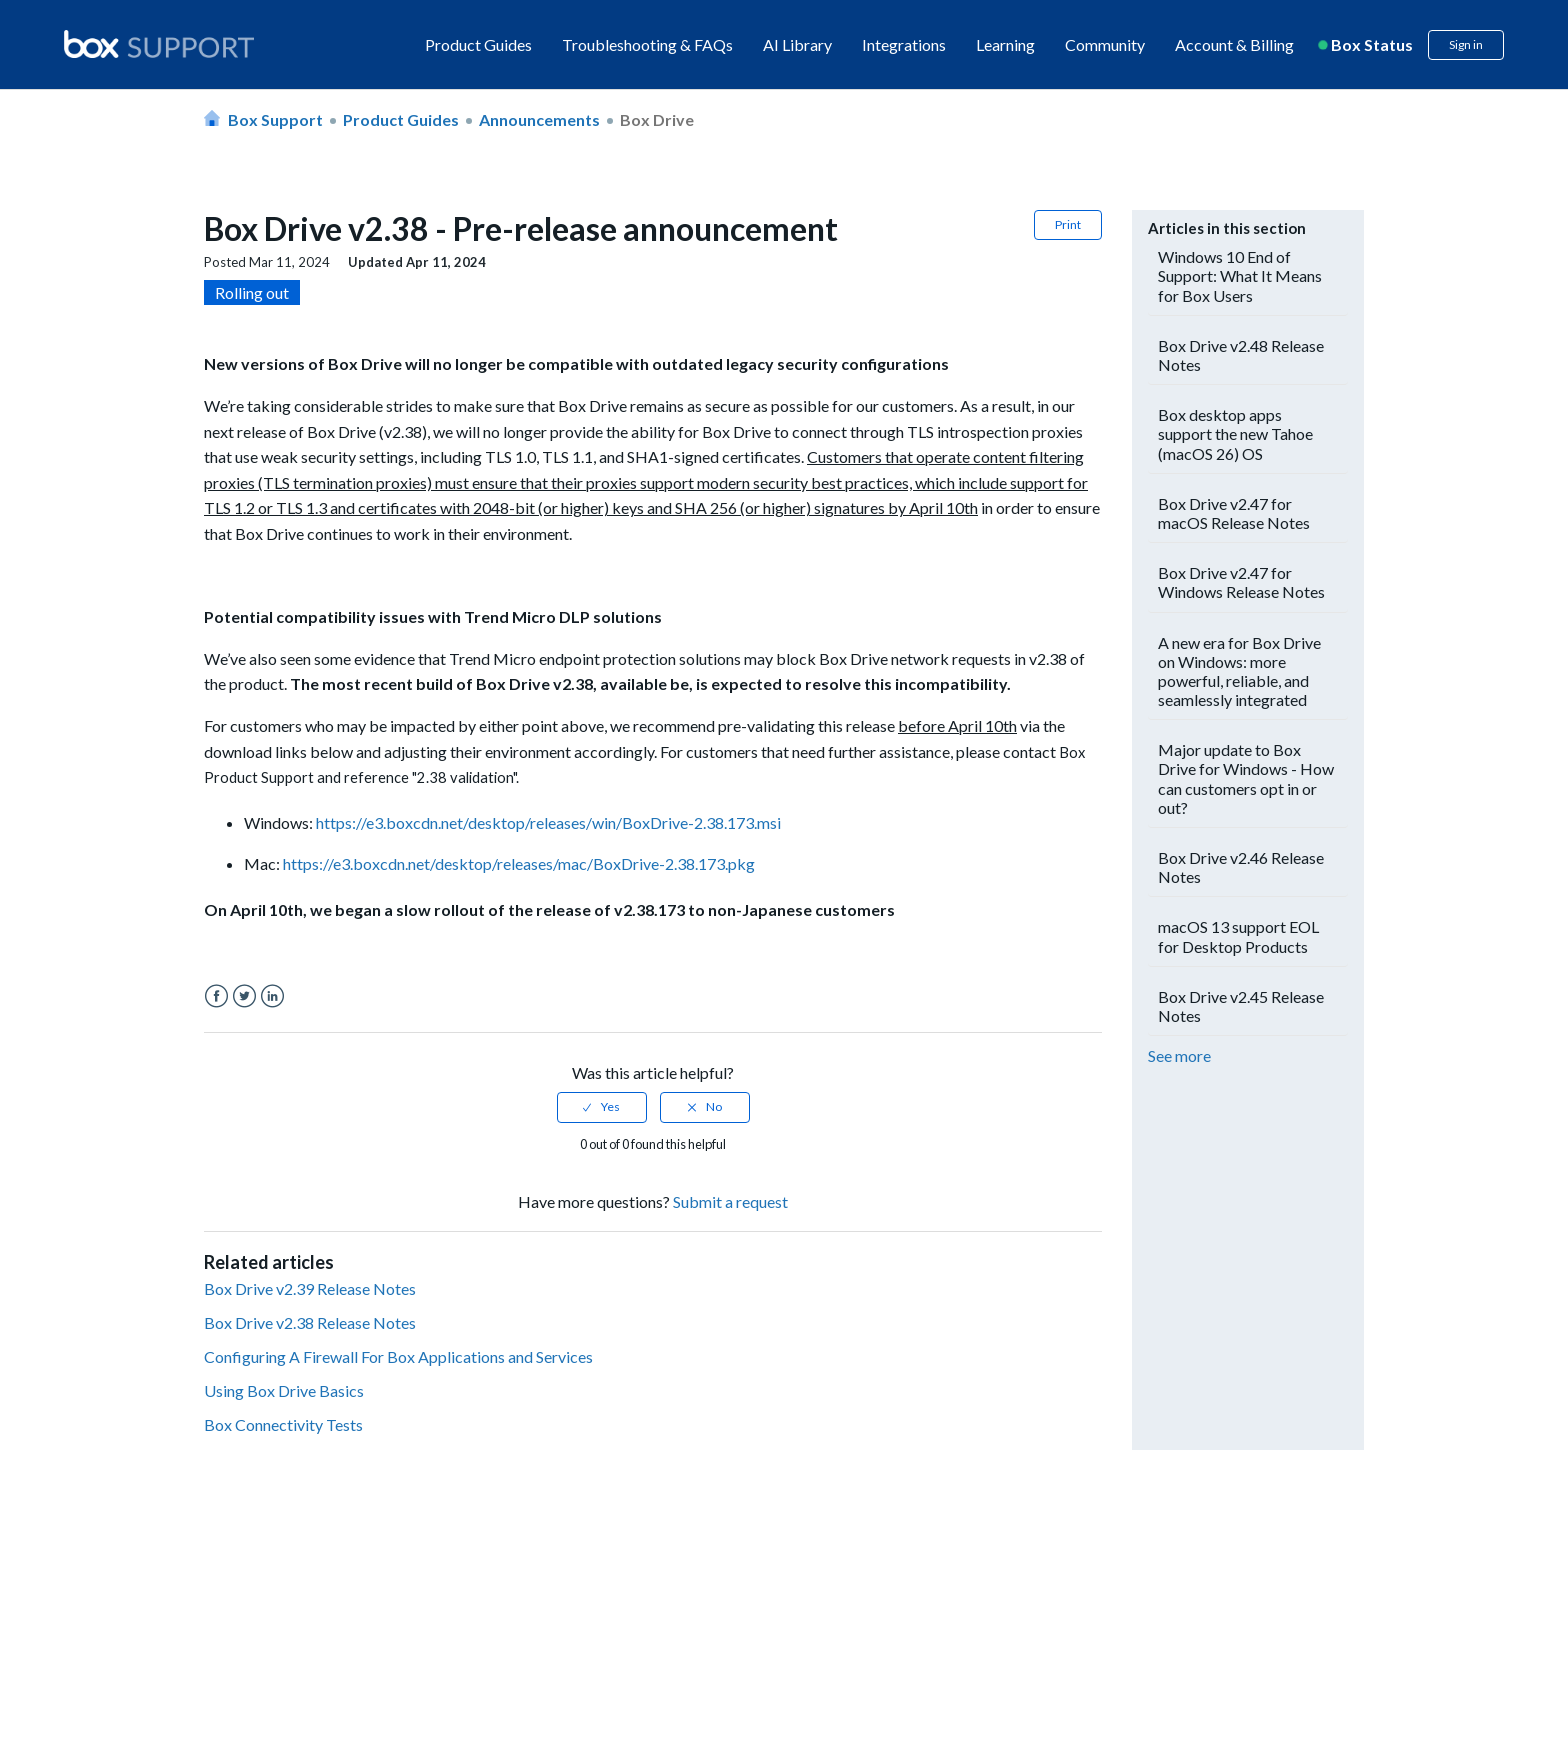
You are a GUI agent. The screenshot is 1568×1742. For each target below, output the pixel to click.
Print (1068, 224)
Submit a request (730, 1201)
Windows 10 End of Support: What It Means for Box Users (1240, 275)
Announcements (539, 119)
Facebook (216, 996)
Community (1105, 44)
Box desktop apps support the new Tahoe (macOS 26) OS (1235, 433)
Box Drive (657, 119)
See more (1179, 1055)
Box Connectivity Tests (283, 1424)
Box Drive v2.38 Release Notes (310, 1322)
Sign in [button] (1466, 44)
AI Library (797, 44)
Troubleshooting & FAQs (647, 44)
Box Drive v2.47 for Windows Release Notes (1241, 582)
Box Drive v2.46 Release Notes (1241, 867)
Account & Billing (1234, 44)
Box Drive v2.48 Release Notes (1241, 355)
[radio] (602, 1107)
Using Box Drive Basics (284, 1390)
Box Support (275, 119)
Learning (1005, 44)
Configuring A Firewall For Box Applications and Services (398, 1356)
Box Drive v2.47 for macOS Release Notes (1234, 513)
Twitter (244, 996)
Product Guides (478, 44)
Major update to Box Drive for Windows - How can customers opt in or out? (1246, 778)
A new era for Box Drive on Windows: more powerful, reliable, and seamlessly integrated (1239, 671)
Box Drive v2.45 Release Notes (1241, 1006)
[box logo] (159, 44)
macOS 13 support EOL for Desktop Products (1238, 936)
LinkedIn (272, 996)
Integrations (904, 44)
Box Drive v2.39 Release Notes (310, 1288)
